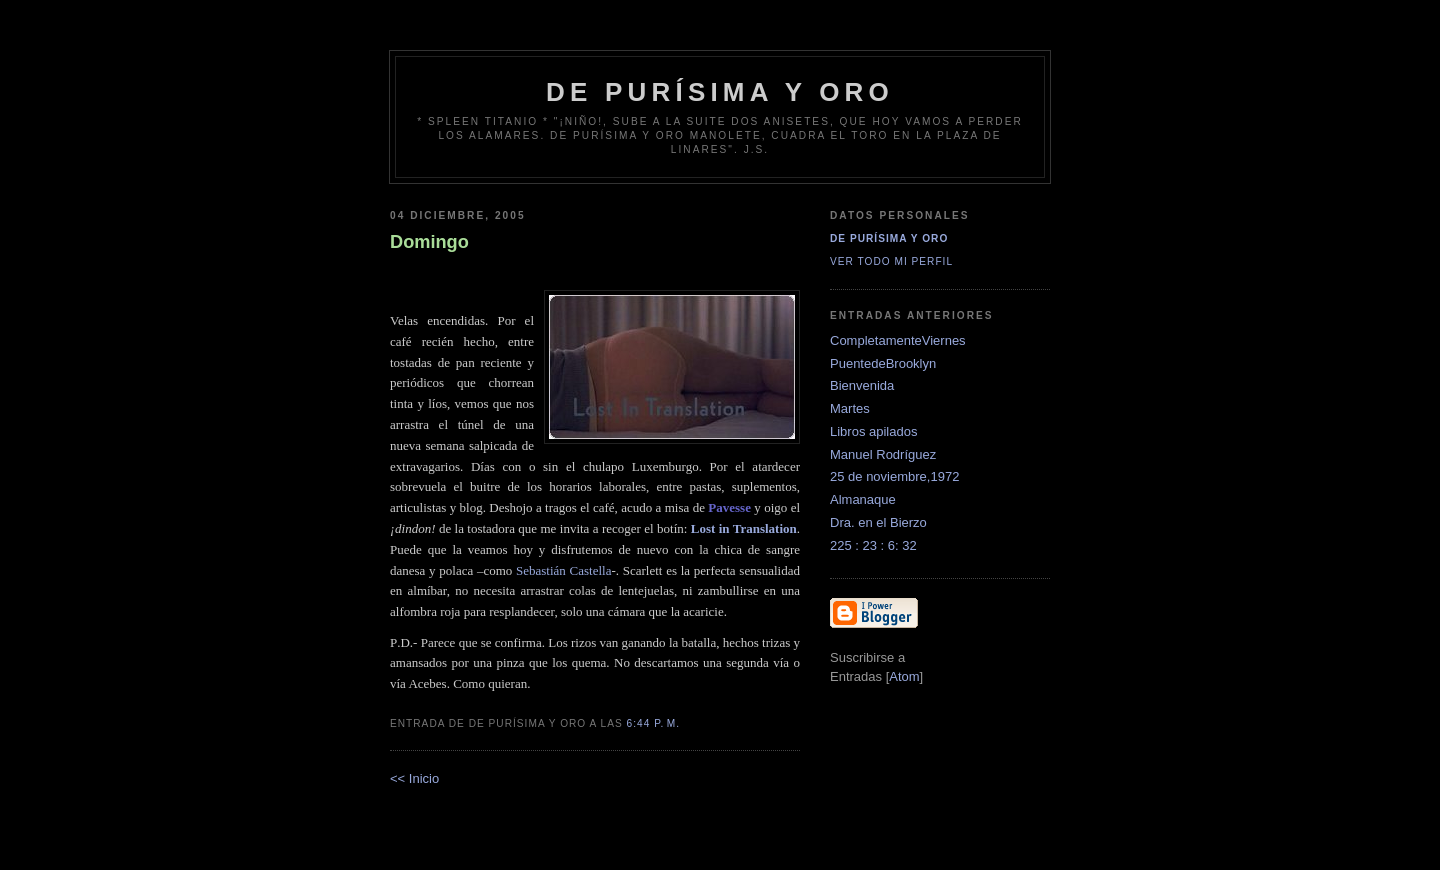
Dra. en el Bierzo (878, 522)
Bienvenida (862, 385)
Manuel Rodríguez (883, 454)
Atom (904, 676)
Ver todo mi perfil (891, 261)
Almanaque (863, 499)
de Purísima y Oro (720, 92)
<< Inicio (414, 778)
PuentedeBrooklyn (883, 363)
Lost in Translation (744, 528)
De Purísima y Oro (889, 238)
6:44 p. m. (654, 723)
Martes (850, 408)
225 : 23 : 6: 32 (873, 545)
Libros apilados (873, 431)
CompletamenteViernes (898, 340)
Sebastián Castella (563, 570)
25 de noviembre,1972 (894, 476)
